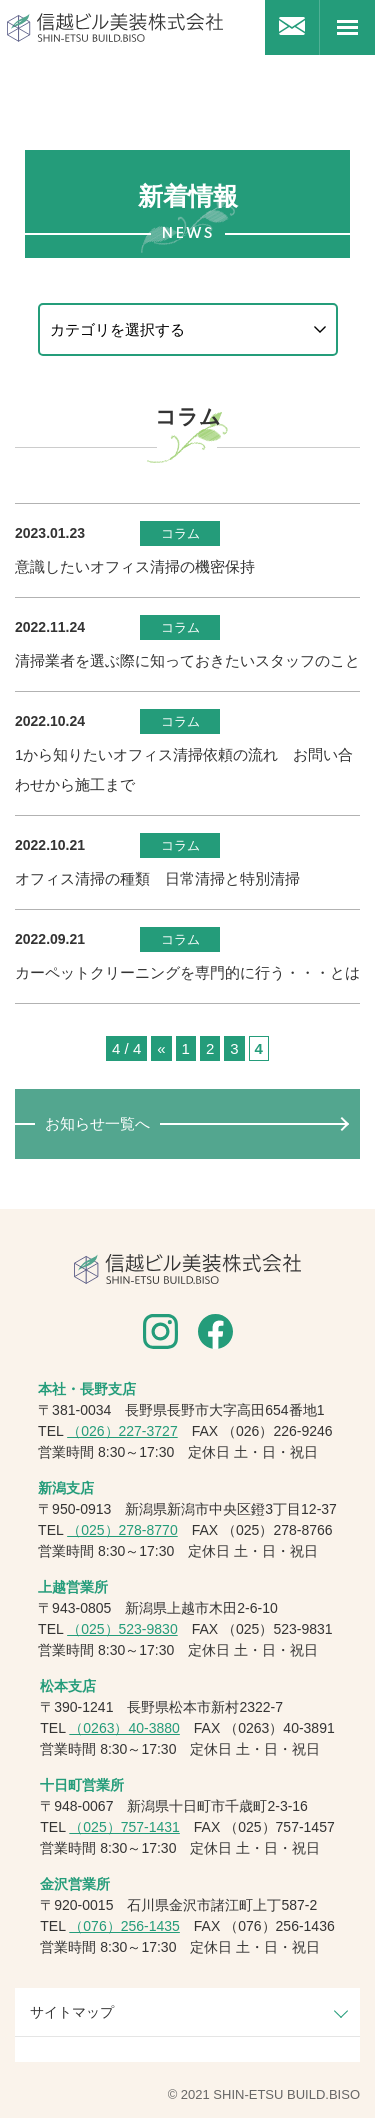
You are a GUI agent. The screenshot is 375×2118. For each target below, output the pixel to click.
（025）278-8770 (122, 1530)
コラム (180, 533)
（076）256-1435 (124, 1926)
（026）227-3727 (122, 1431)
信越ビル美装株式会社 (115, 27)
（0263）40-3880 (124, 1728)
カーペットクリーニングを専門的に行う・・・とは (187, 972)
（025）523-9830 (122, 1629)
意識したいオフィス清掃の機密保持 (135, 566)
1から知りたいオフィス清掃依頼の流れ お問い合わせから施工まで (184, 769)
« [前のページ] (161, 1048)
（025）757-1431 (124, 1827)
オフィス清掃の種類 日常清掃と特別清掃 (157, 878)
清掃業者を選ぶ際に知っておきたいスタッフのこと (187, 660)
